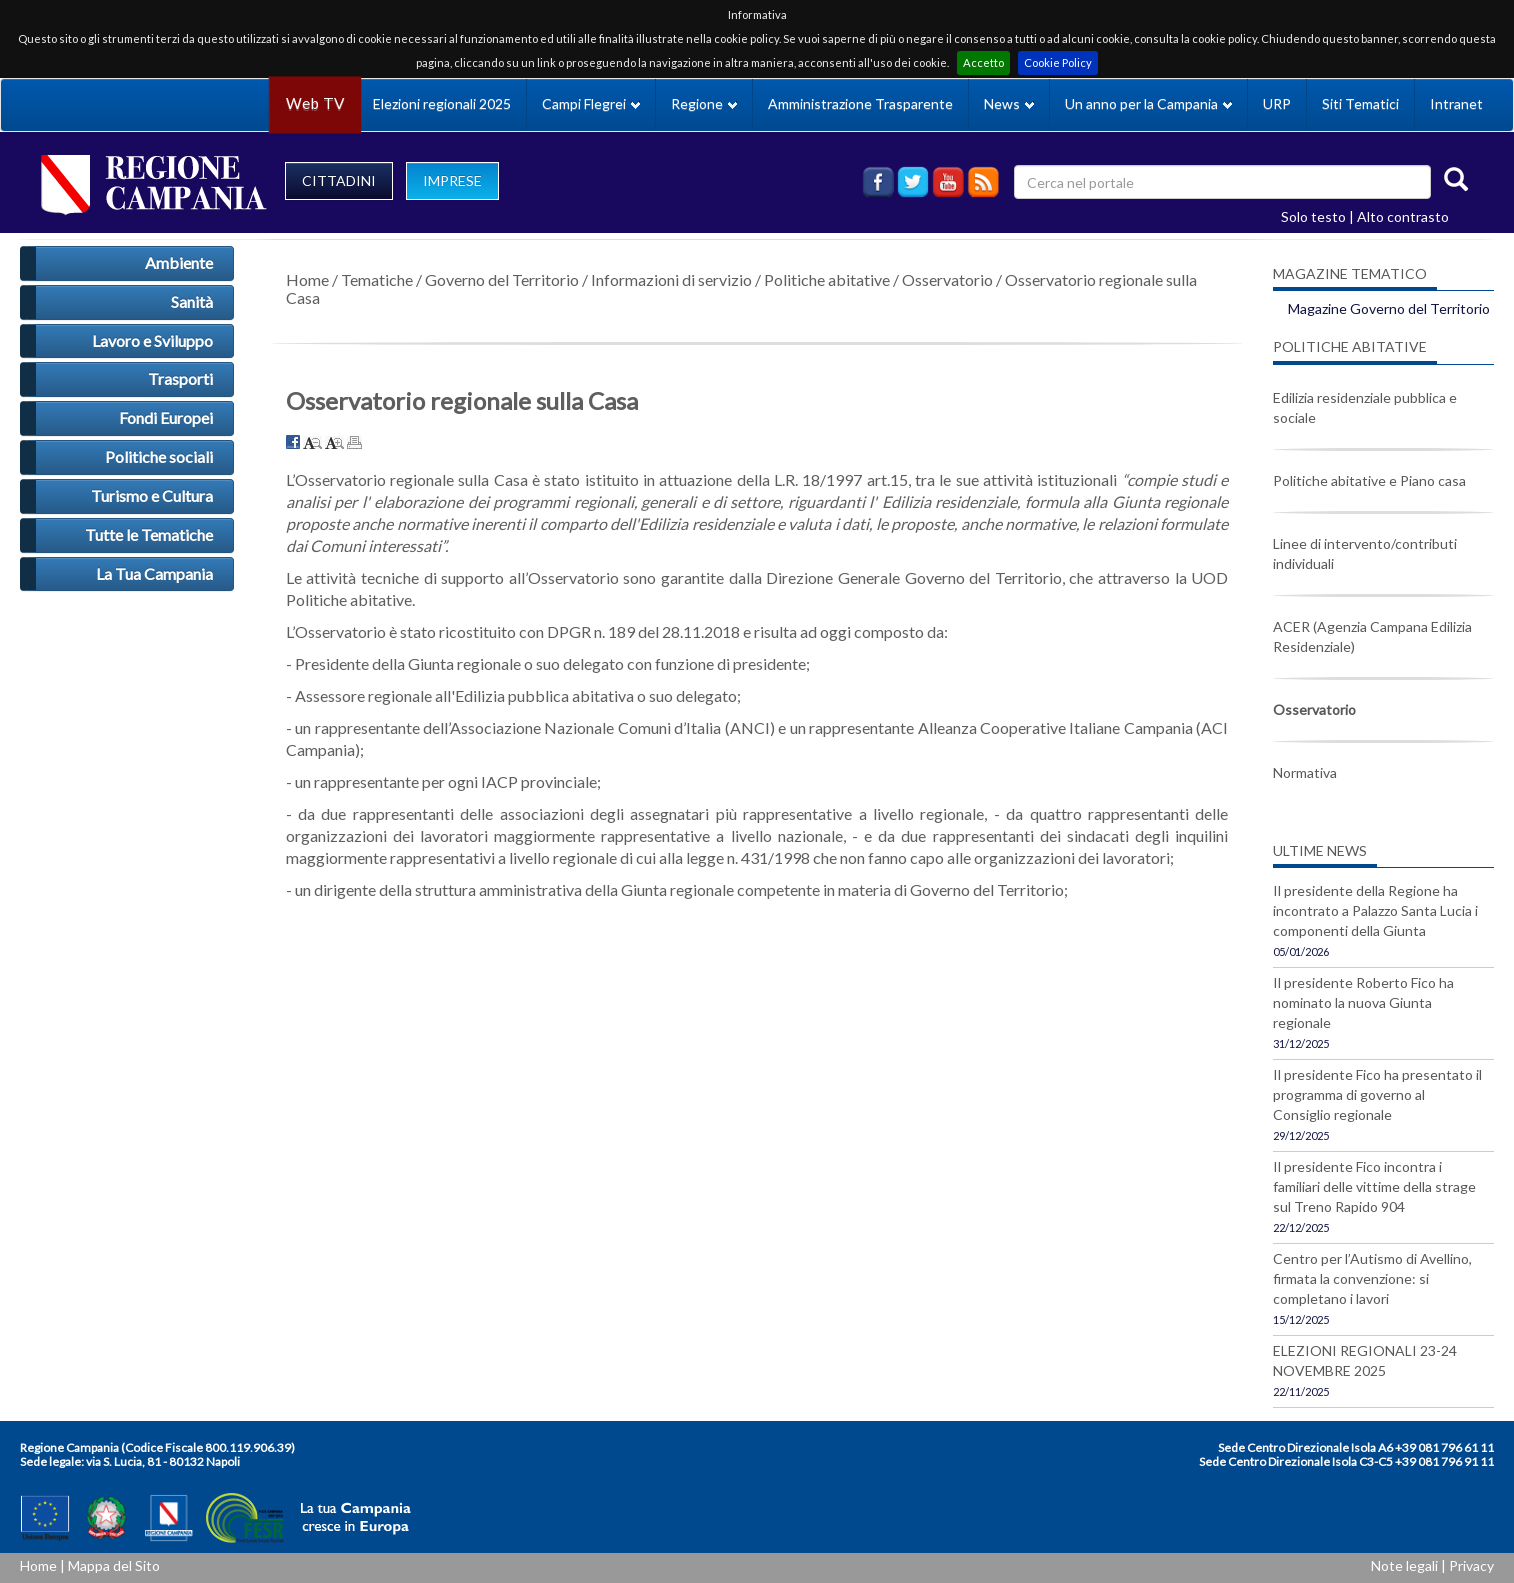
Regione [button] (704, 103)
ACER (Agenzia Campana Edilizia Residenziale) (1372, 636)
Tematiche (377, 279)
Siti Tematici (1360, 103)
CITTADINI (339, 180)
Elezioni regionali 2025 (442, 103)
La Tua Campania (154, 573)
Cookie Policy (1058, 62)
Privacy (1471, 1565)
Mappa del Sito (114, 1565)
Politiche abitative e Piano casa (1369, 480)
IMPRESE (452, 180)
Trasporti (180, 378)
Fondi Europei (166, 417)
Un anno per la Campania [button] (1148, 103)
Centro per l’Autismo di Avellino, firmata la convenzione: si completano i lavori (1372, 1278)
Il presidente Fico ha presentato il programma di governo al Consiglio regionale (1377, 1094)
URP (1277, 103)
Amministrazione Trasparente (860, 103)
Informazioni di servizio (671, 279)
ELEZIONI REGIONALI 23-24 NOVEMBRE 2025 (1365, 1360)
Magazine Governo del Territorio (1389, 308)
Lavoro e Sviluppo (152, 340)
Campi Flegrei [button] (591, 103)
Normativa (1305, 772)
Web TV (315, 103)
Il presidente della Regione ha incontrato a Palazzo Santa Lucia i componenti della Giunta (1375, 910)
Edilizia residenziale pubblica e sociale (1365, 407)
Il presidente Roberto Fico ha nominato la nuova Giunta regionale (1363, 1002)
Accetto (983, 62)
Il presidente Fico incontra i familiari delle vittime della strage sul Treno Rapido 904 (1374, 1186)
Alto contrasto (1403, 216)
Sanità (192, 301)
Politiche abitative (827, 279)
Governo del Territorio (502, 279)
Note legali (1404, 1565)
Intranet (1456, 103)
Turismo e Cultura (152, 495)
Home (307, 279)
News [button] (1009, 103)
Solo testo (1313, 216)
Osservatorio (947, 279)
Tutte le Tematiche (149, 534)
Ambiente (179, 262)
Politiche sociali (159, 456)
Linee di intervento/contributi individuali (1365, 553)
